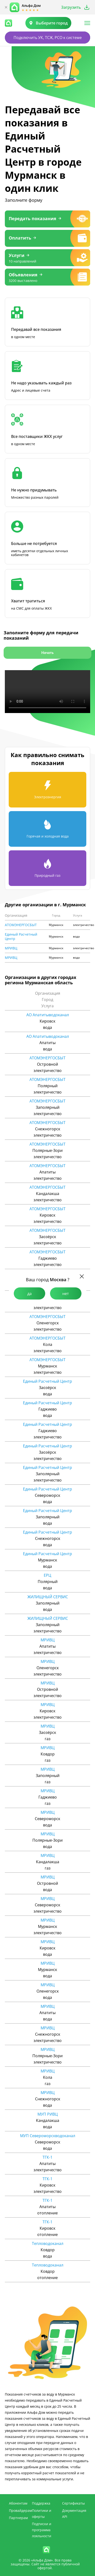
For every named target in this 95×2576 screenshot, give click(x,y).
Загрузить (71, 7)
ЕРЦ (47, 1575)
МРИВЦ (11, 948)
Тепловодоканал (47, 2243)
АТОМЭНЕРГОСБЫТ (21, 925)
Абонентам (18, 2503)
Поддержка (41, 2503)
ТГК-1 (47, 2157)
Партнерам (18, 2517)
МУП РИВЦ (47, 2114)
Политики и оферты (41, 2513)
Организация (16, 915)
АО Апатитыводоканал (47, 1015)
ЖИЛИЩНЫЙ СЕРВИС (47, 1597)
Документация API (74, 2513)
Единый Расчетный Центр (21, 936)
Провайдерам (20, 2510)
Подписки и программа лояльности (41, 2530)
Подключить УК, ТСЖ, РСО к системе (48, 37)
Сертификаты (73, 2503)
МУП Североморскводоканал (47, 2136)
